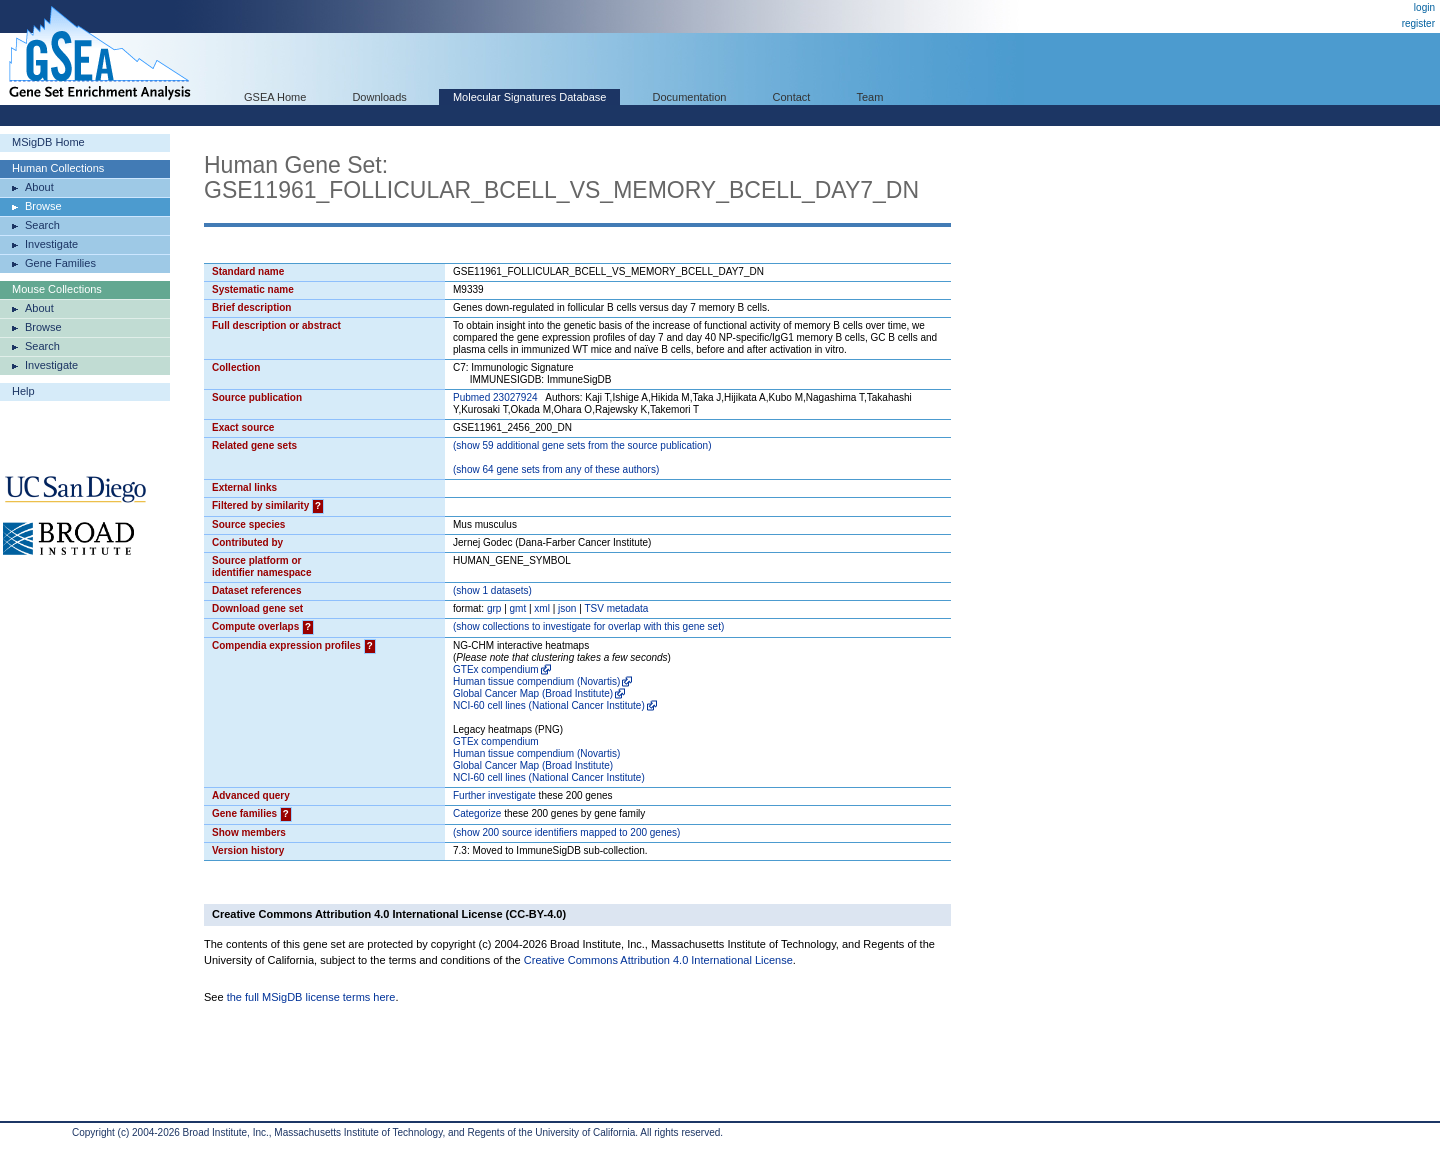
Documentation (689, 97)
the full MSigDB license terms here (311, 997)
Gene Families (60, 263)
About (39, 187)
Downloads (379, 97)
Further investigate (494, 795)
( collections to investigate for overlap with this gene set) (588, 626)
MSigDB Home (48, 142)
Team (870, 97)
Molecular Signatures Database (529, 97)
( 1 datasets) (492, 590)
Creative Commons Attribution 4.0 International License (658, 960)
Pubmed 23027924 (495, 397)
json (567, 608)
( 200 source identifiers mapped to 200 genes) (566, 832)
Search (42, 225)
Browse (43, 206)
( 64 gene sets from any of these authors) (556, 469)
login (1424, 7)
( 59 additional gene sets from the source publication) (582, 445)
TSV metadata (616, 608)
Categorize (477, 813)
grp (494, 608)
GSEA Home (275, 97)
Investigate (51, 244)
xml (542, 608)
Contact (792, 97)
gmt (518, 608)
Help (23, 391)
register (1418, 23)
